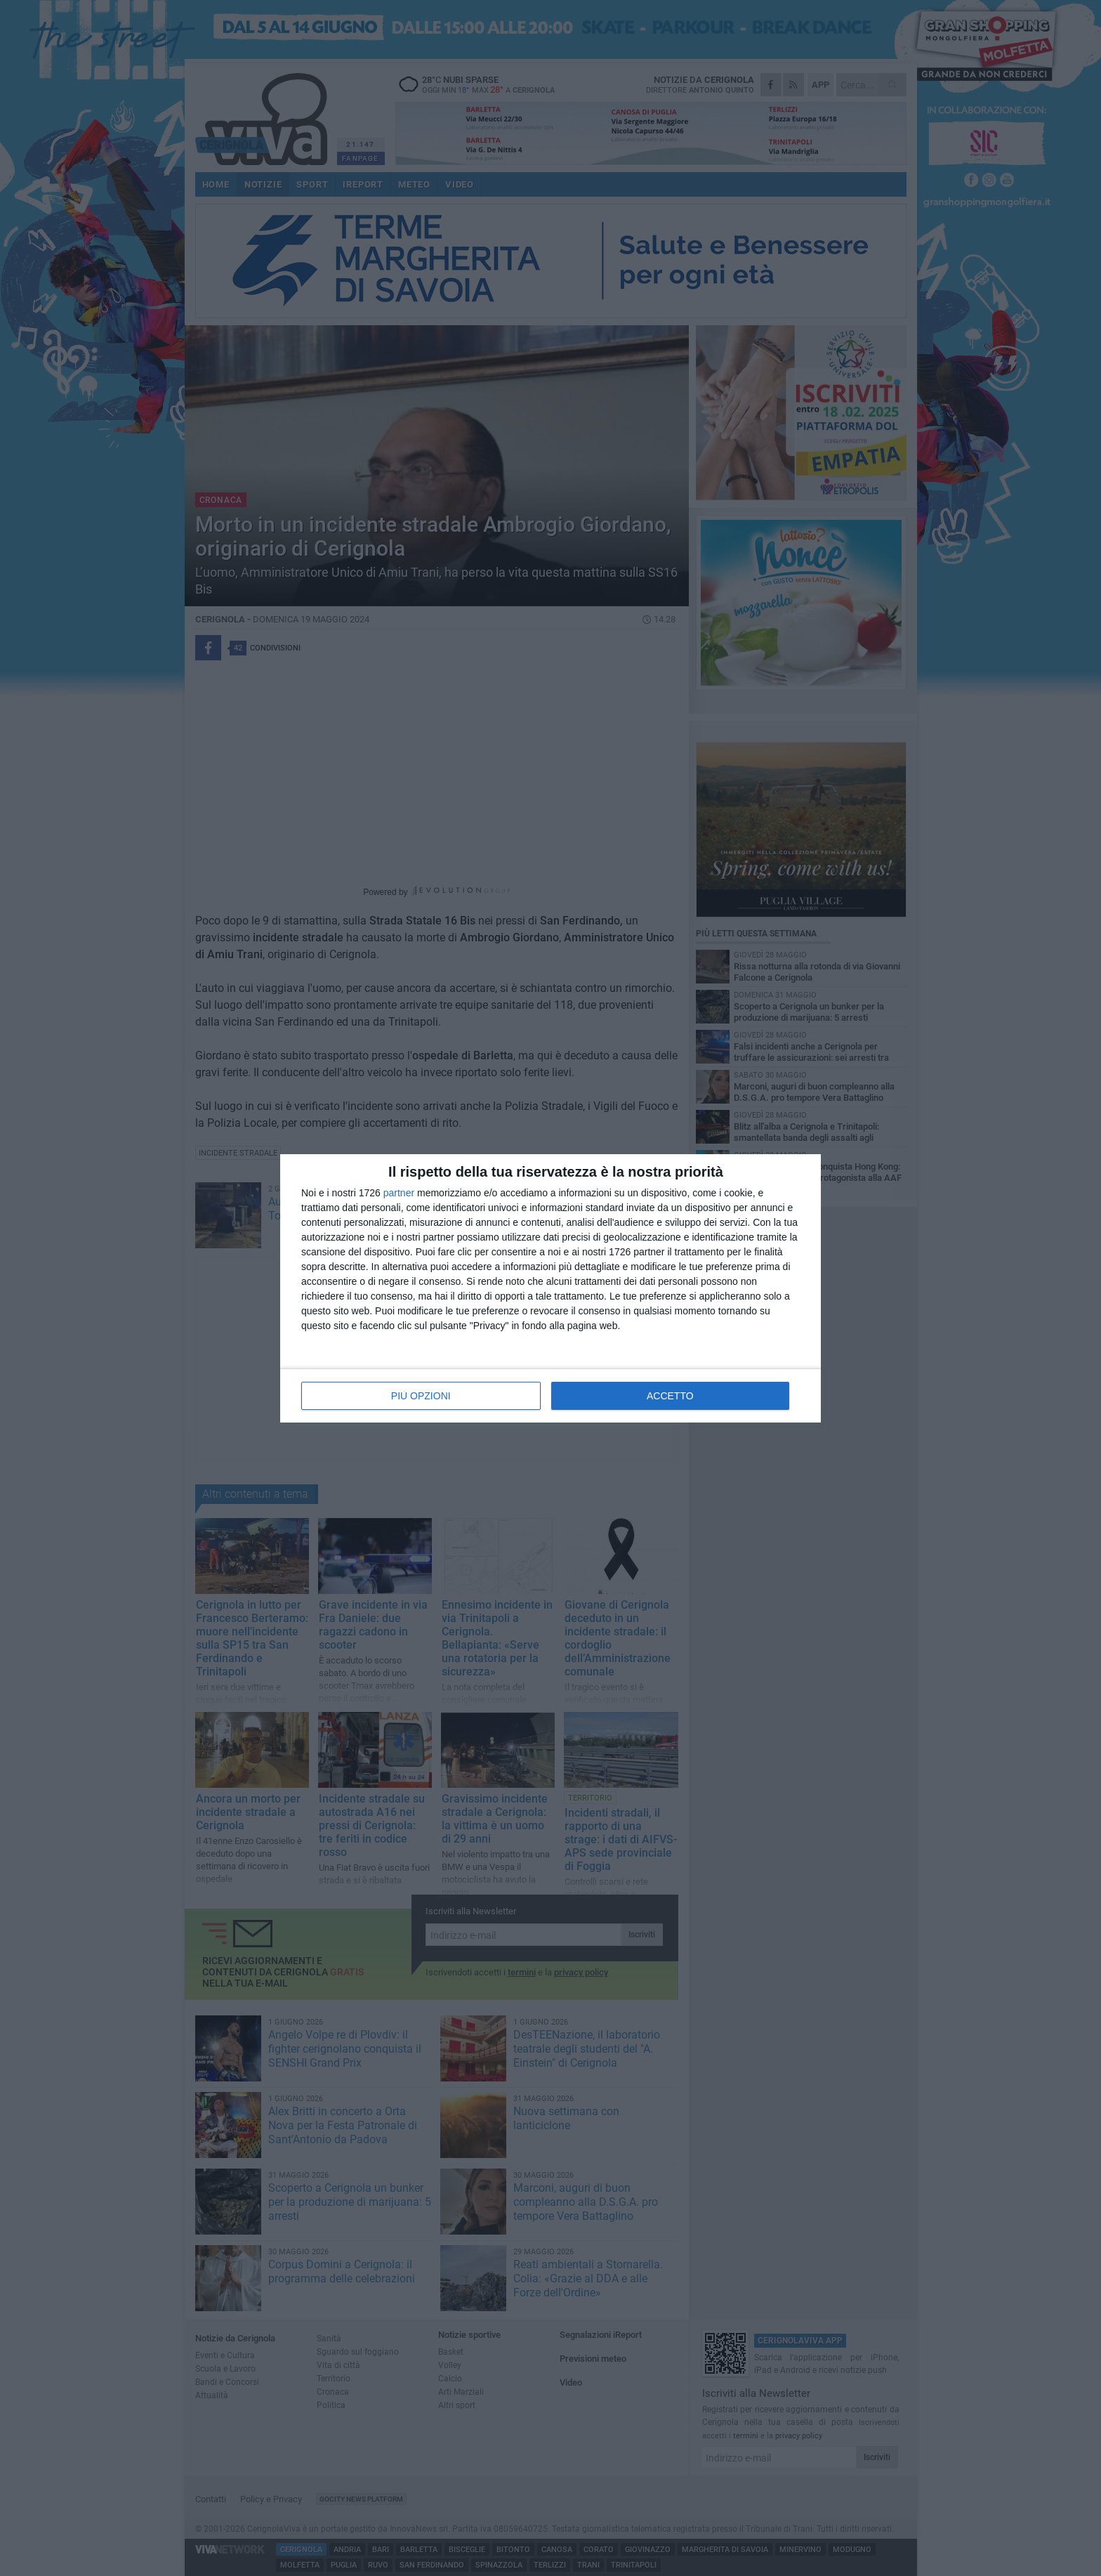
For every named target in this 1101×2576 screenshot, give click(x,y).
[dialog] (550, 1288)
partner (398, 1193)
